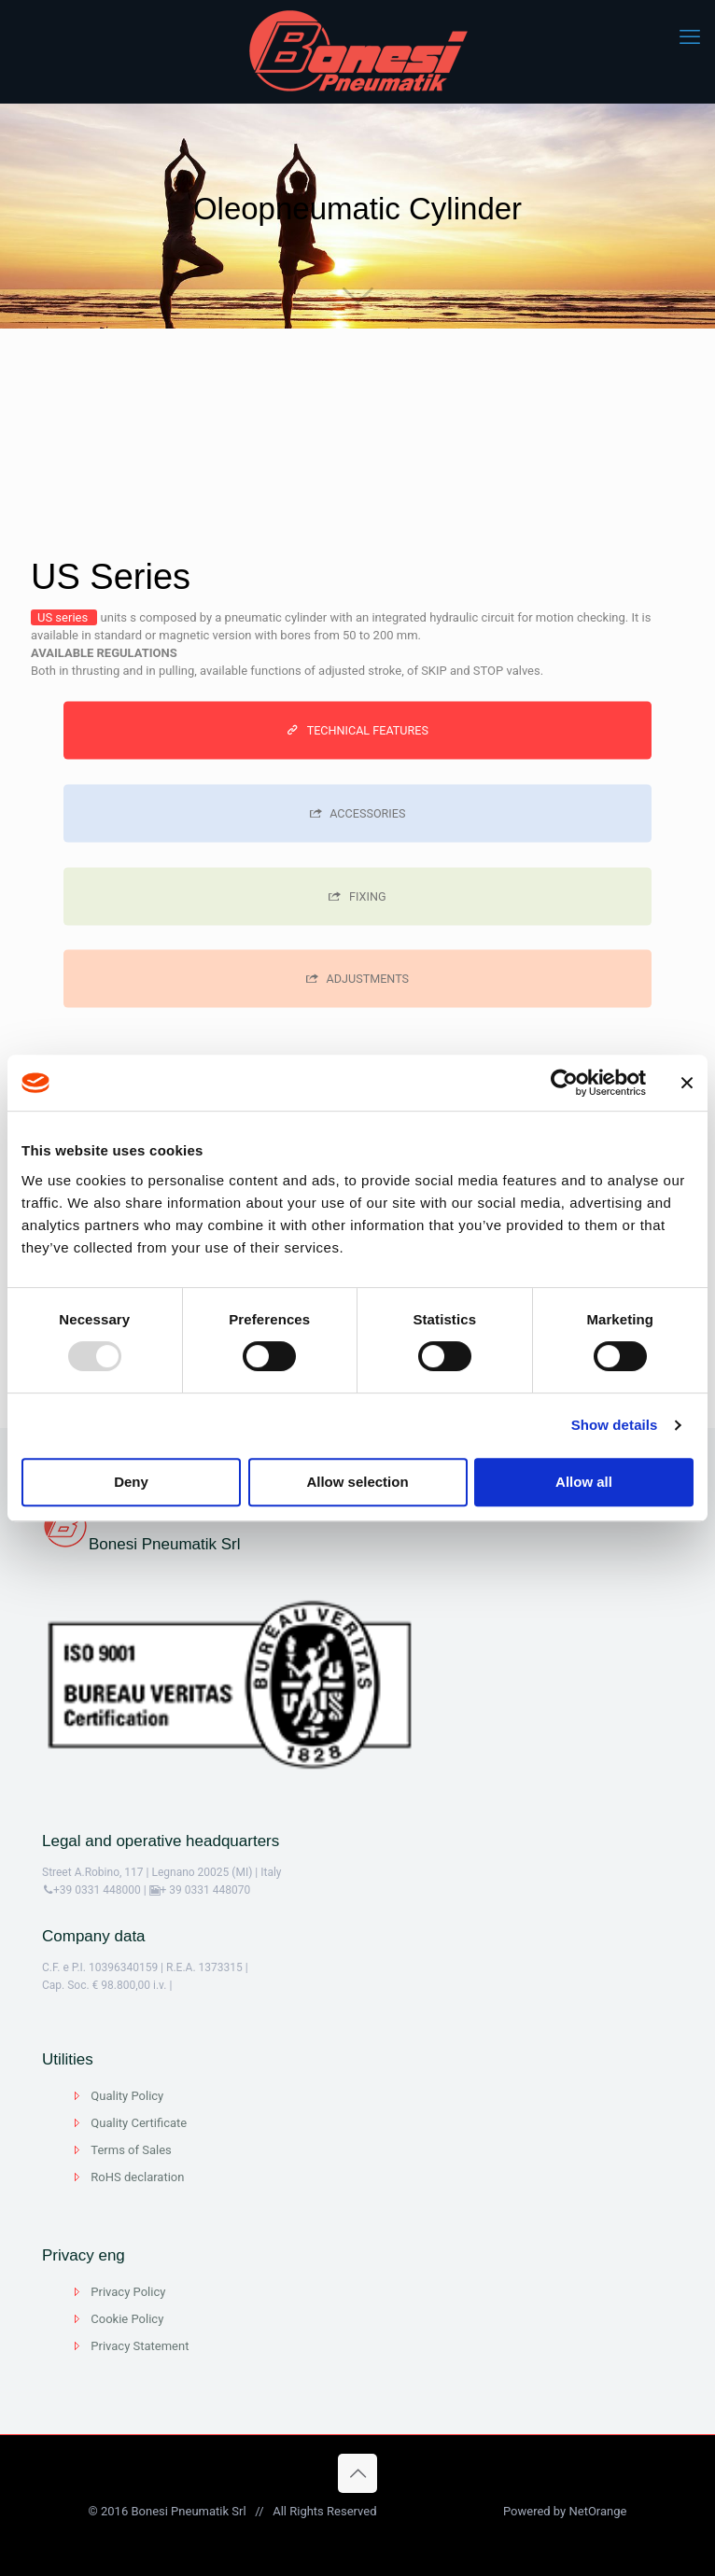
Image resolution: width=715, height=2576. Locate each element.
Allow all (583, 1482)
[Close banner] (687, 1082)
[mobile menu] (690, 37)
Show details (614, 1425)
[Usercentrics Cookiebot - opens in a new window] (564, 1083)
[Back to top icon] (357, 2473)
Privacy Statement (140, 2346)
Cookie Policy (127, 2319)
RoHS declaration (137, 2177)
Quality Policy (127, 2096)
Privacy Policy (128, 2292)
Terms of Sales (131, 2150)
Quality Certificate (139, 2123)
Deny (131, 1482)
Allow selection (357, 1482)
